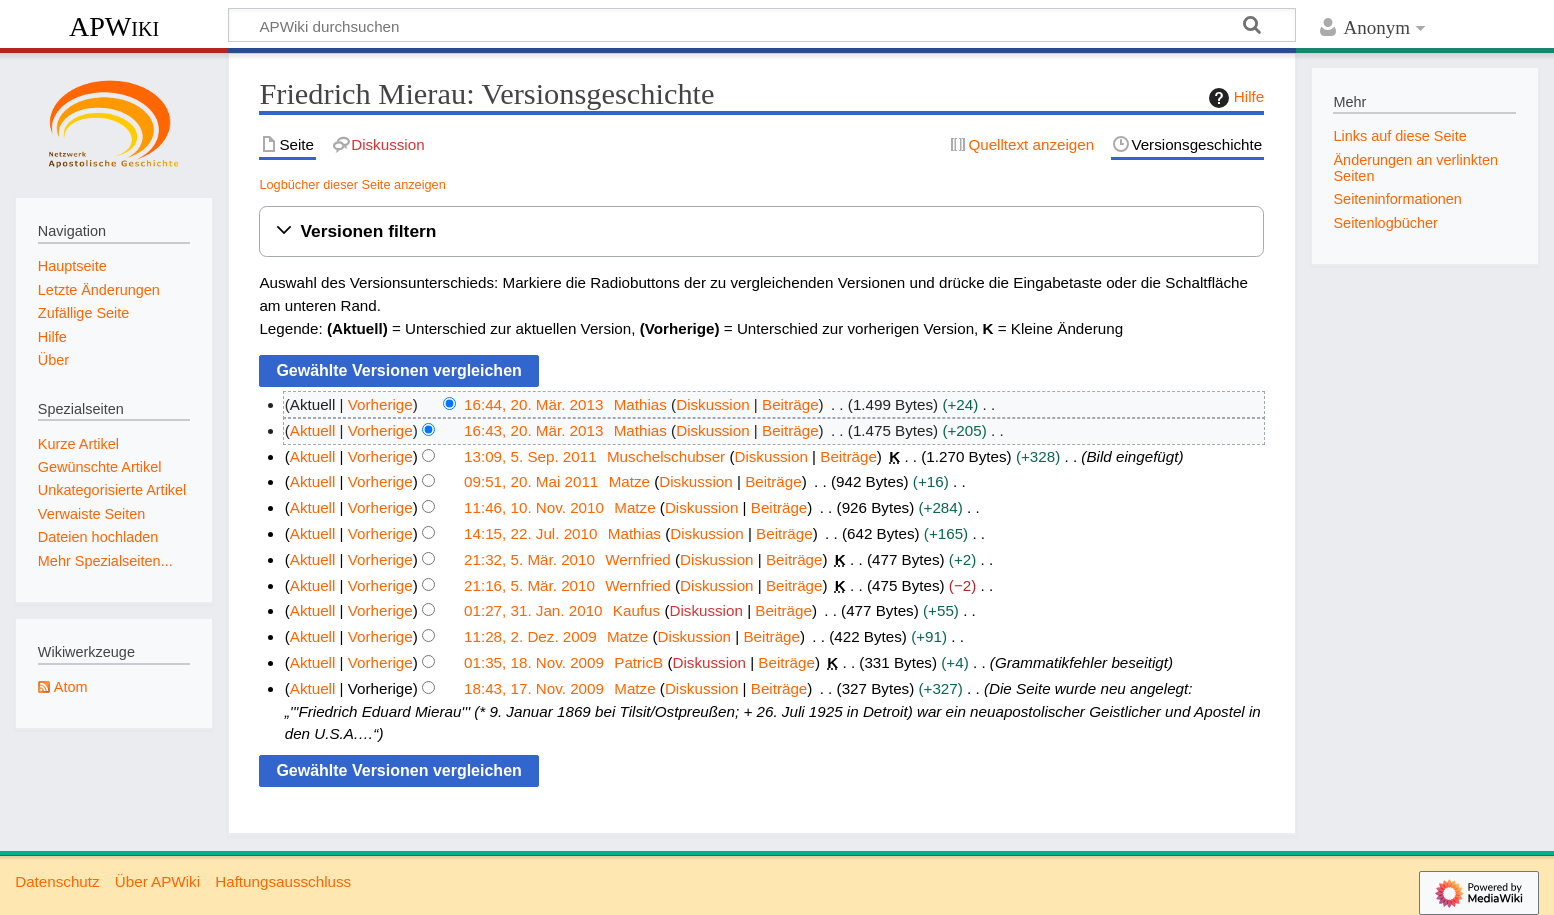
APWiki (114, 26)
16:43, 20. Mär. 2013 (533, 430)
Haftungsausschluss (283, 881)
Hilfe (1234, 98)
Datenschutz (57, 881)
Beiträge (790, 404)
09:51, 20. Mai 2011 (531, 481)
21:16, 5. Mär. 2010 (529, 585)
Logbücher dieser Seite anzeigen (352, 184)
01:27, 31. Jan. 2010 (533, 610)
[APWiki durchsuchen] (762, 25)
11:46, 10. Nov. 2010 (534, 507)
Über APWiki (157, 881)
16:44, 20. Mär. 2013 (533, 404)
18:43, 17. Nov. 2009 (534, 688)
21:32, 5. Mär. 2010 (529, 559)
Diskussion (712, 404)
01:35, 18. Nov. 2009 (534, 662)
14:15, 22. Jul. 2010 (530, 533)
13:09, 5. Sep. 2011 (530, 456)
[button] (761, 231)
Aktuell (313, 430)
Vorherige (380, 404)
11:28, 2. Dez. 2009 (530, 636)
